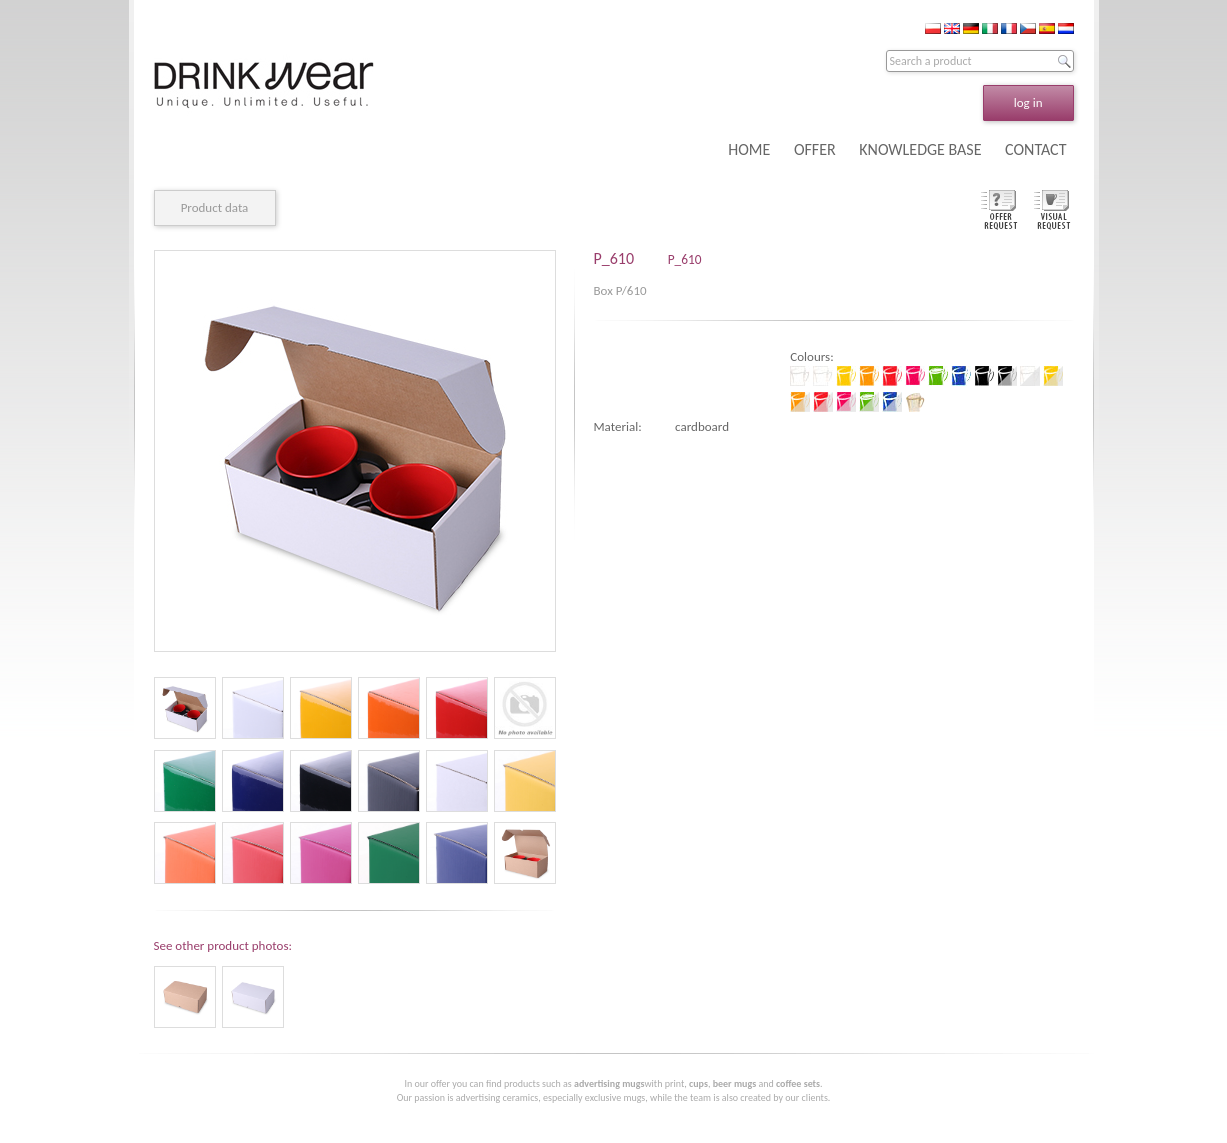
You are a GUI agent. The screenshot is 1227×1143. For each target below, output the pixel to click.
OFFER (815, 149)
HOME (749, 149)
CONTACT (1035, 149)
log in (1028, 102)
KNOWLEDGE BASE (920, 149)
